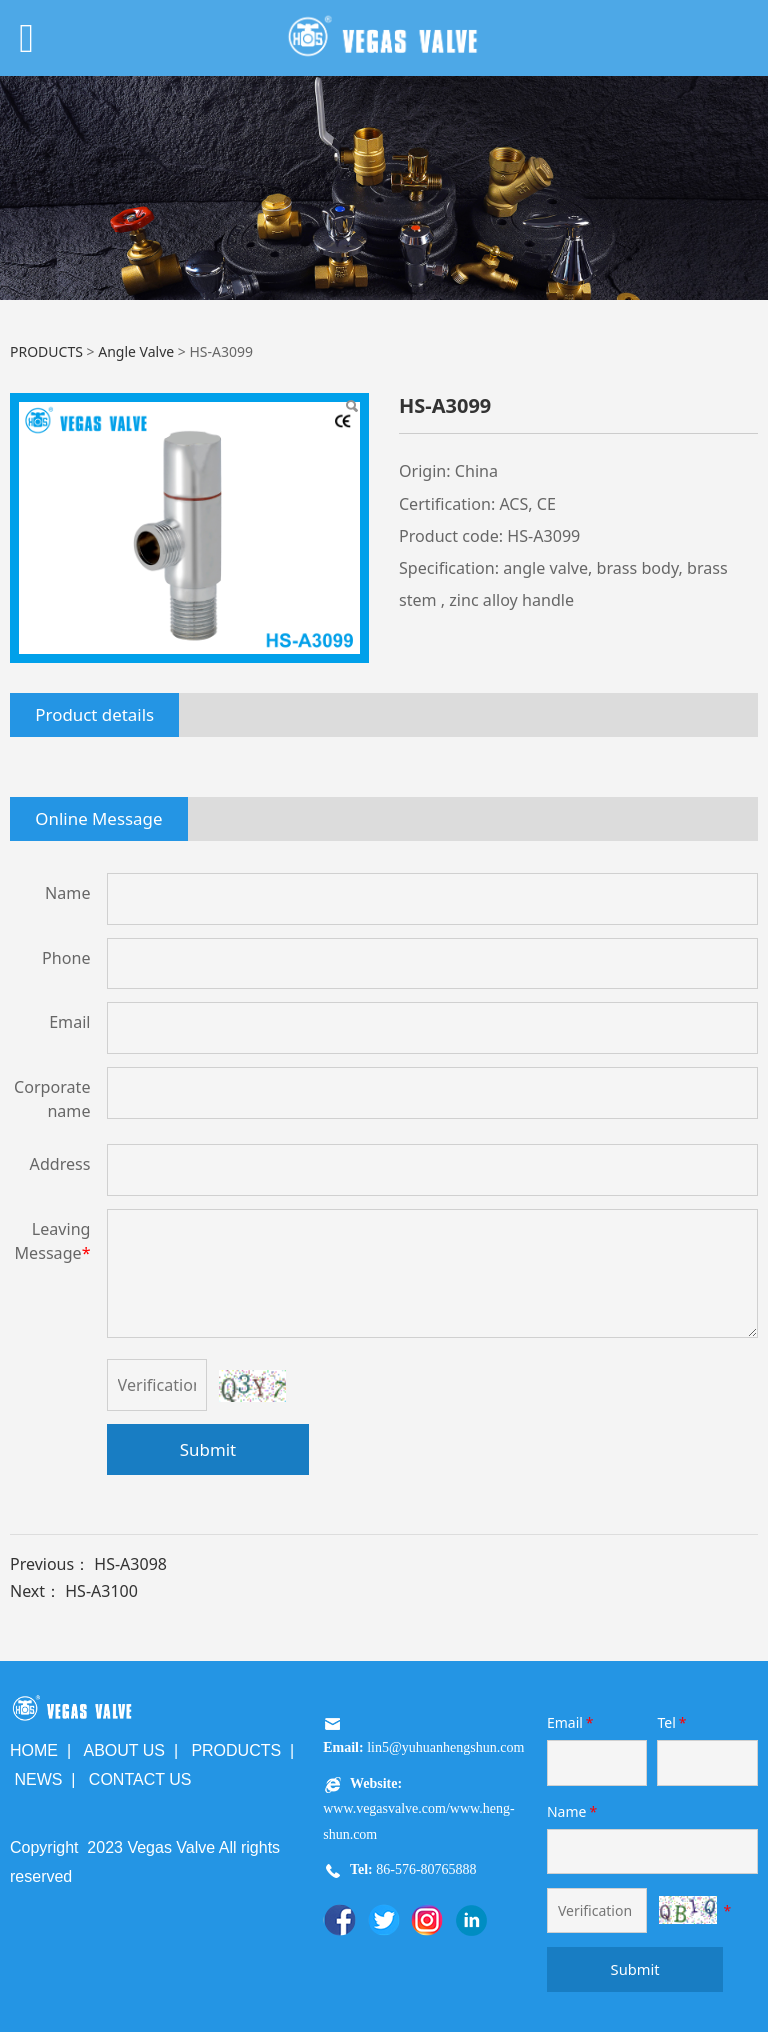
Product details (94, 714)
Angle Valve (136, 351)
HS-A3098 (130, 1564)
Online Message (98, 818)
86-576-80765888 (425, 1869)
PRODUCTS (46, 351)
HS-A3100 (101, 1591)
